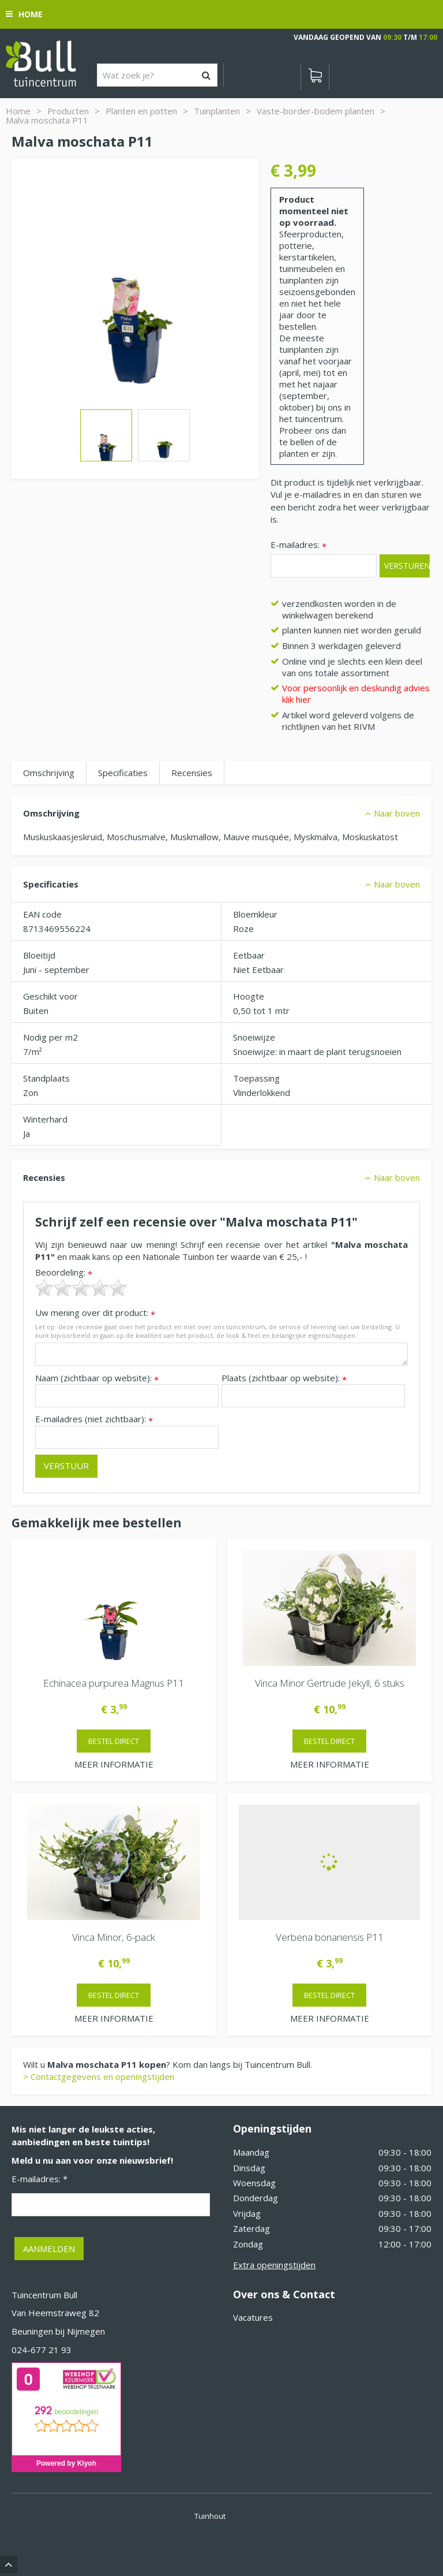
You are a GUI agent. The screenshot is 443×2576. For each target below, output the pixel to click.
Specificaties (123, 772)
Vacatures (253, 2317)
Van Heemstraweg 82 (55, 2312)
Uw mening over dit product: (95, 1313)
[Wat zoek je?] (157, 75)
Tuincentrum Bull (44, 2295)
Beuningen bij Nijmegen (58, 2331)
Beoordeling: (63, 1272)
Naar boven (397, 813)
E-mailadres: (298, 545)
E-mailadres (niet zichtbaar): (94, 1419)
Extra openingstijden (274, 2265)
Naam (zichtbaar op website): (97, 1378)
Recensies (191, 772)
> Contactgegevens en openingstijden (98, 2076)
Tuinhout (210, 2516)
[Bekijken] (315, 77)
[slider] (81, 1287)
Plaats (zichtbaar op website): (284, 1378)
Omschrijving (48, 772)
